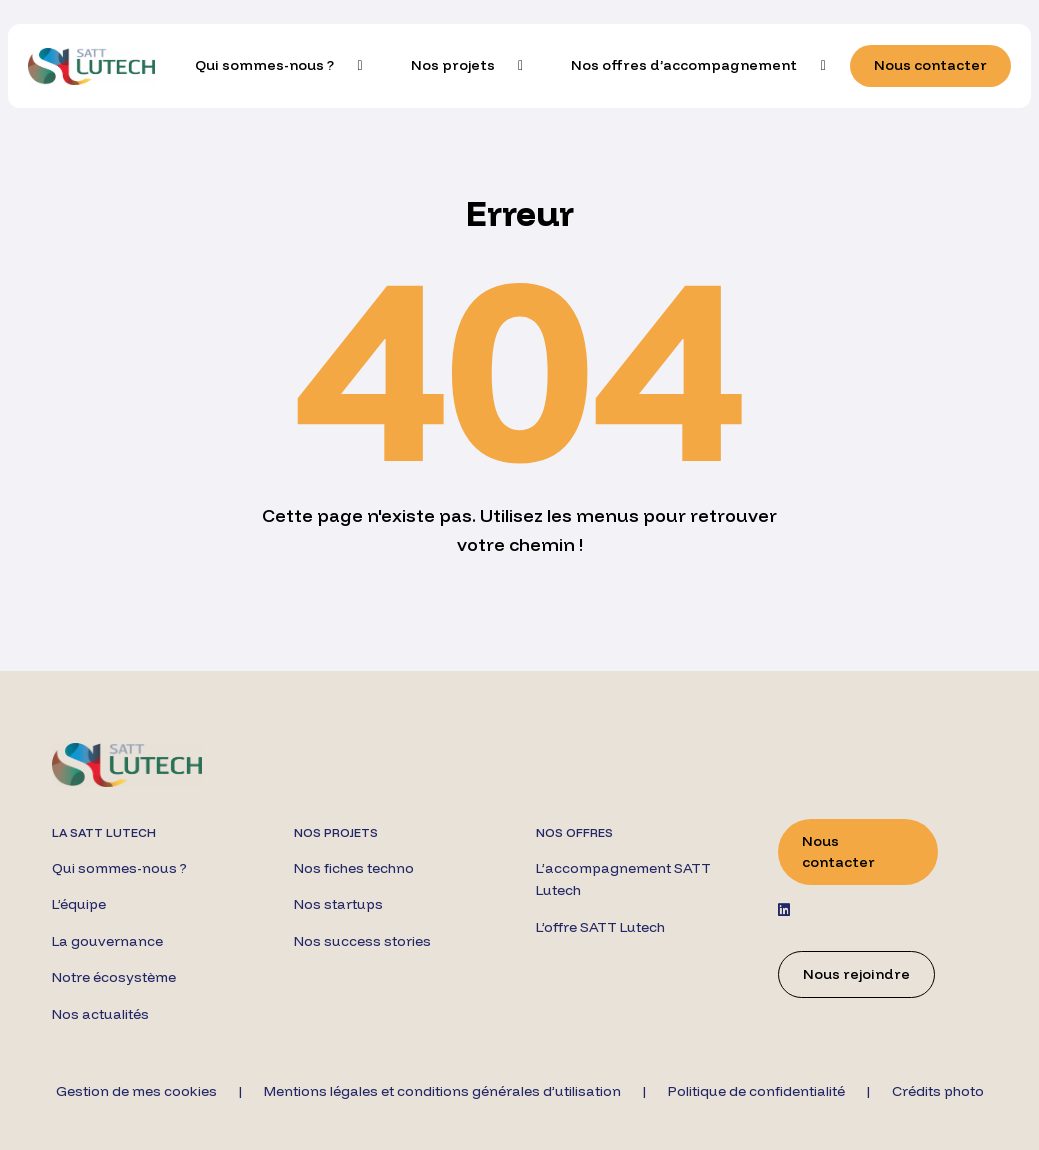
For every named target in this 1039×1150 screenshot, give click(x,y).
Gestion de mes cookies (136, 1091)
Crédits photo (938, 1091)
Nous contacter (930, 65)
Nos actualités (100, 1014)
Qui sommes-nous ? (264, 65)
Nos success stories (362, 941)
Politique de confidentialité (756, 1091)
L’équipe (79, 904)
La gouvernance (107, 941)
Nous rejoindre (856, 974)
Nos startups (338, 904)
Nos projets (453, 65)
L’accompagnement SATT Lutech (623, 879)
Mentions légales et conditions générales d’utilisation (442, 1091)
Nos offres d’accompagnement (684, 65)
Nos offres (574, 832)
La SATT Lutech (104, 832)
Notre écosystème (114, 977)
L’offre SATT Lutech (600, 927)
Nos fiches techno (354, 868)
